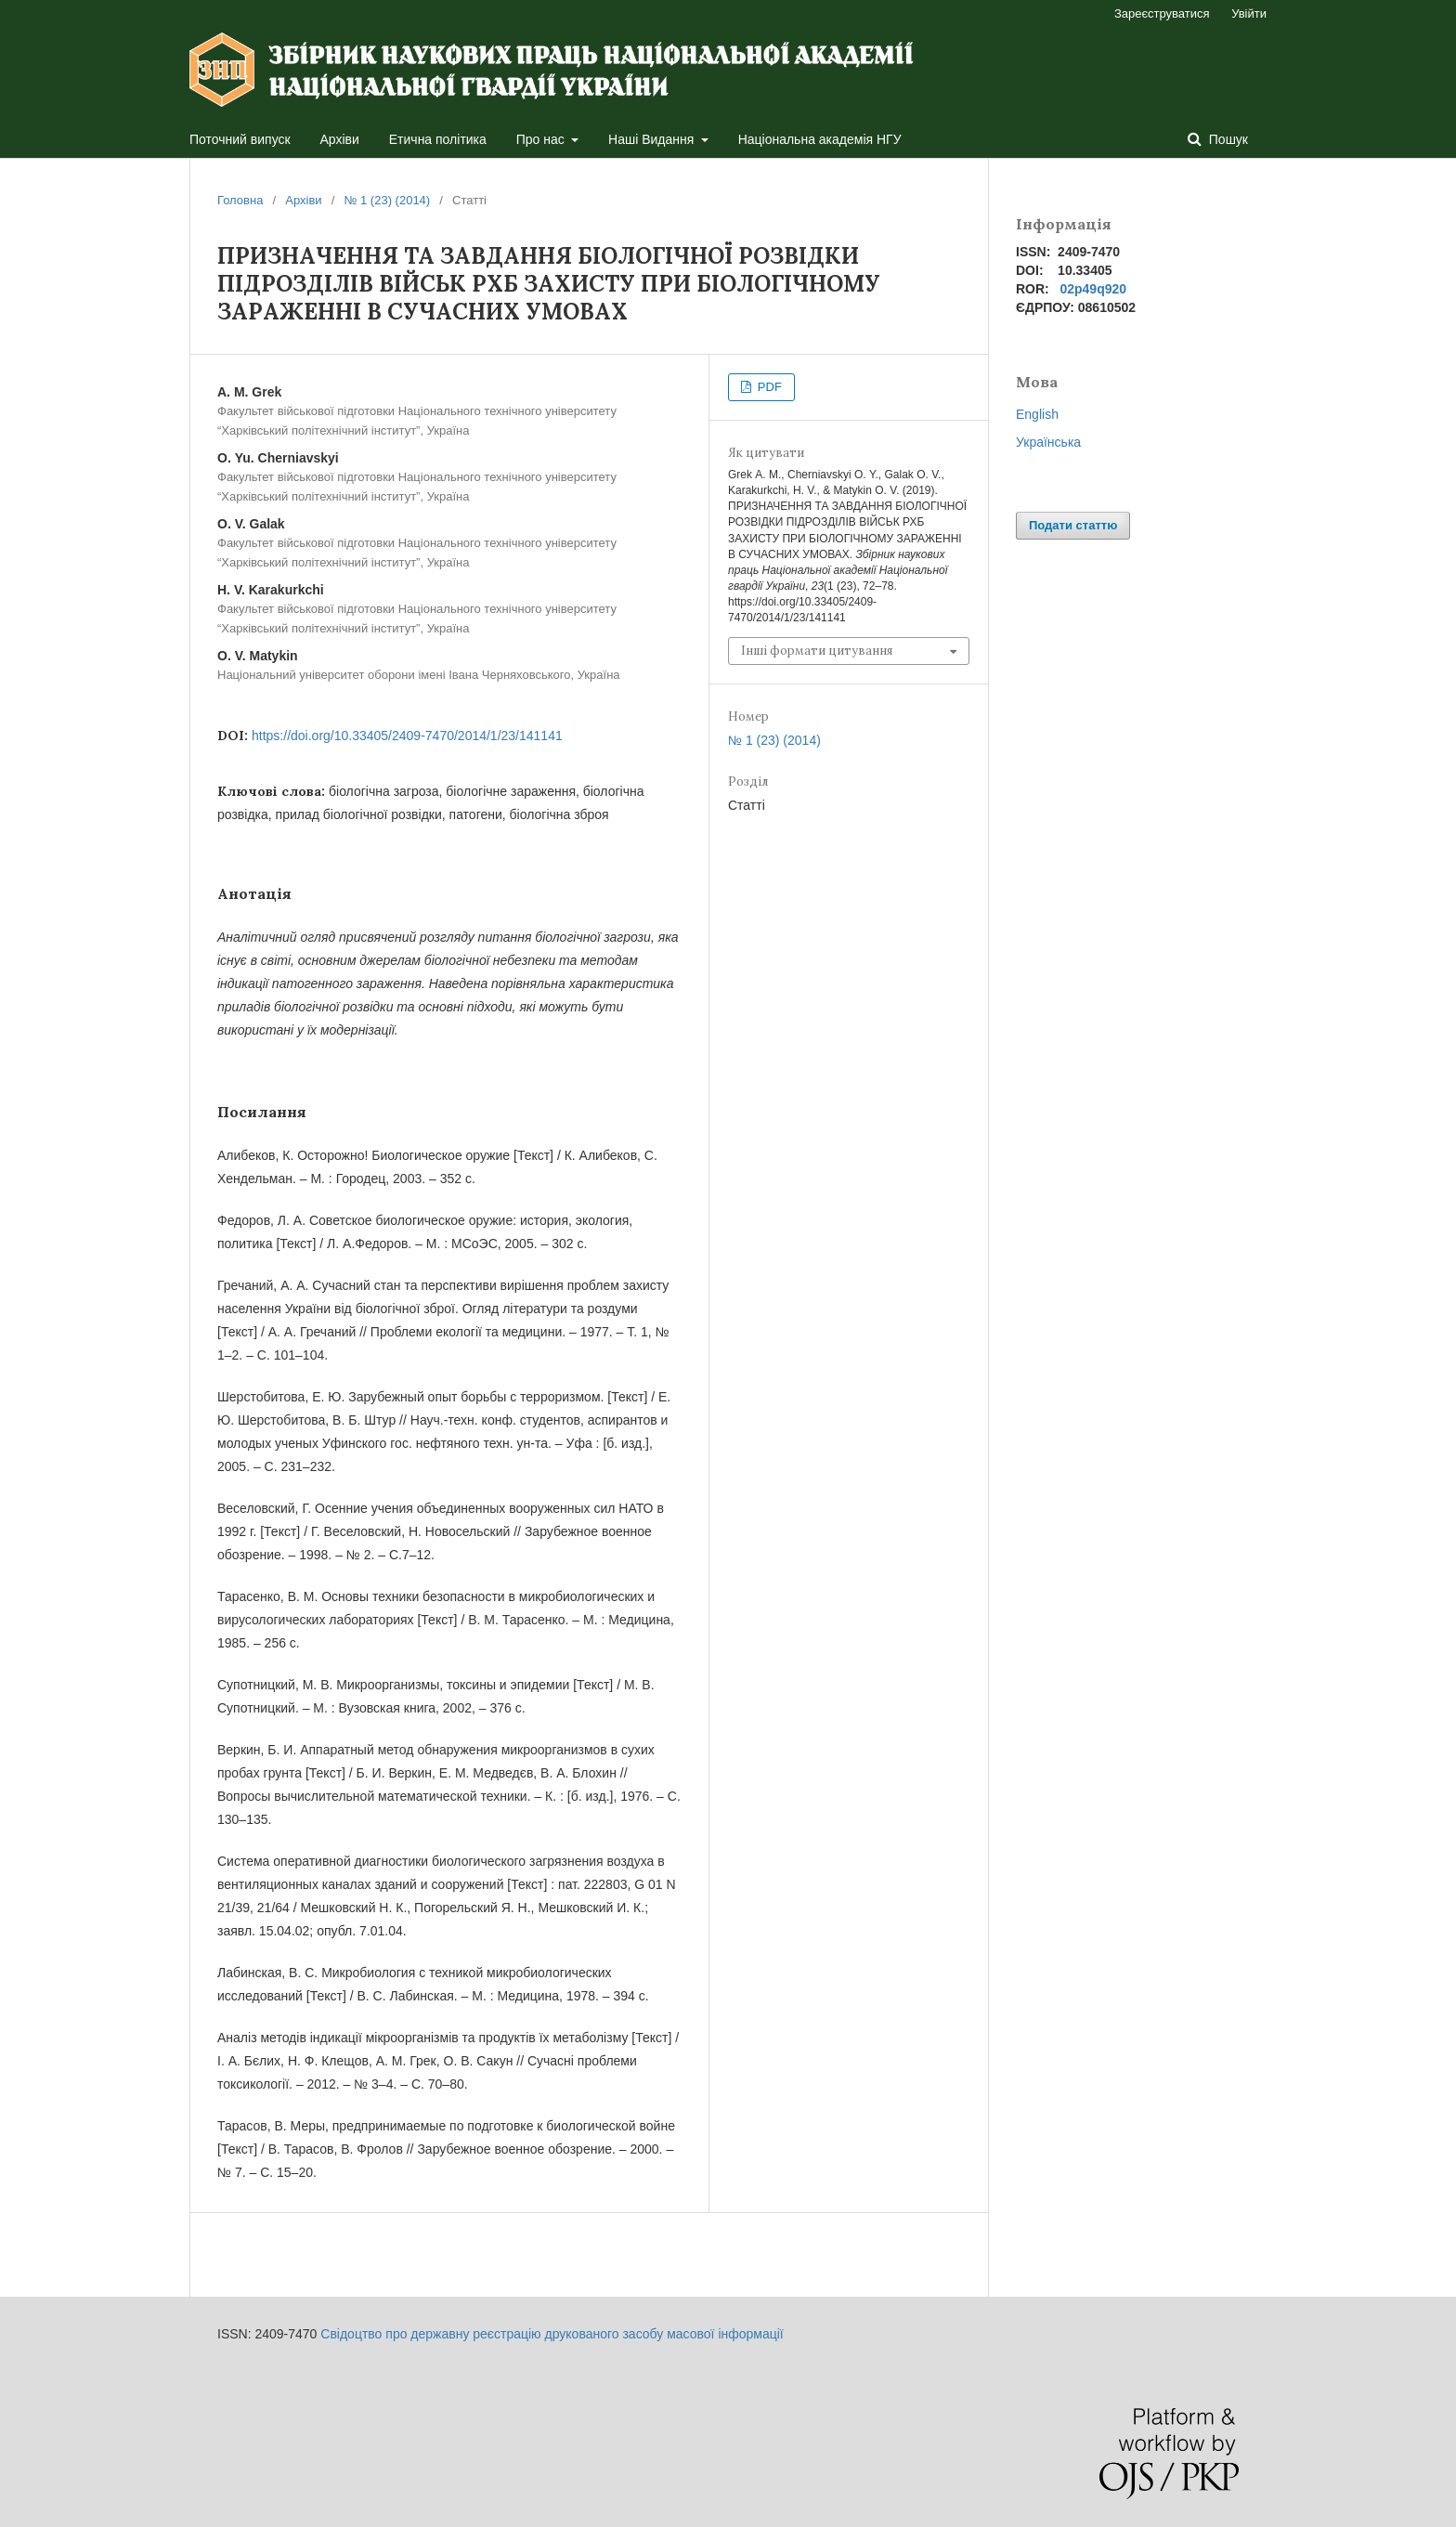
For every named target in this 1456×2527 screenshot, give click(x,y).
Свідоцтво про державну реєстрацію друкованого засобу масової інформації (551, 2333)
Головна (240, 200)
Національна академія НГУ (820, 139)
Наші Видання (652, 139)
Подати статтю (1073, 525)
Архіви (339, 139)
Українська (1048, 442)
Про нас (542, 139)
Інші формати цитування (816, 650)
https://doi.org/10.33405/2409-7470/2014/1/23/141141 (407, 735)
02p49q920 (1093, 288)
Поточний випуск (240, 139)
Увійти (1249, 13)
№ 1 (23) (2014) (387, 200)
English (1037, 414)
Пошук (1226, 139)
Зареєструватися (1162, 13)
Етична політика (438, 139)
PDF (768, 387)
